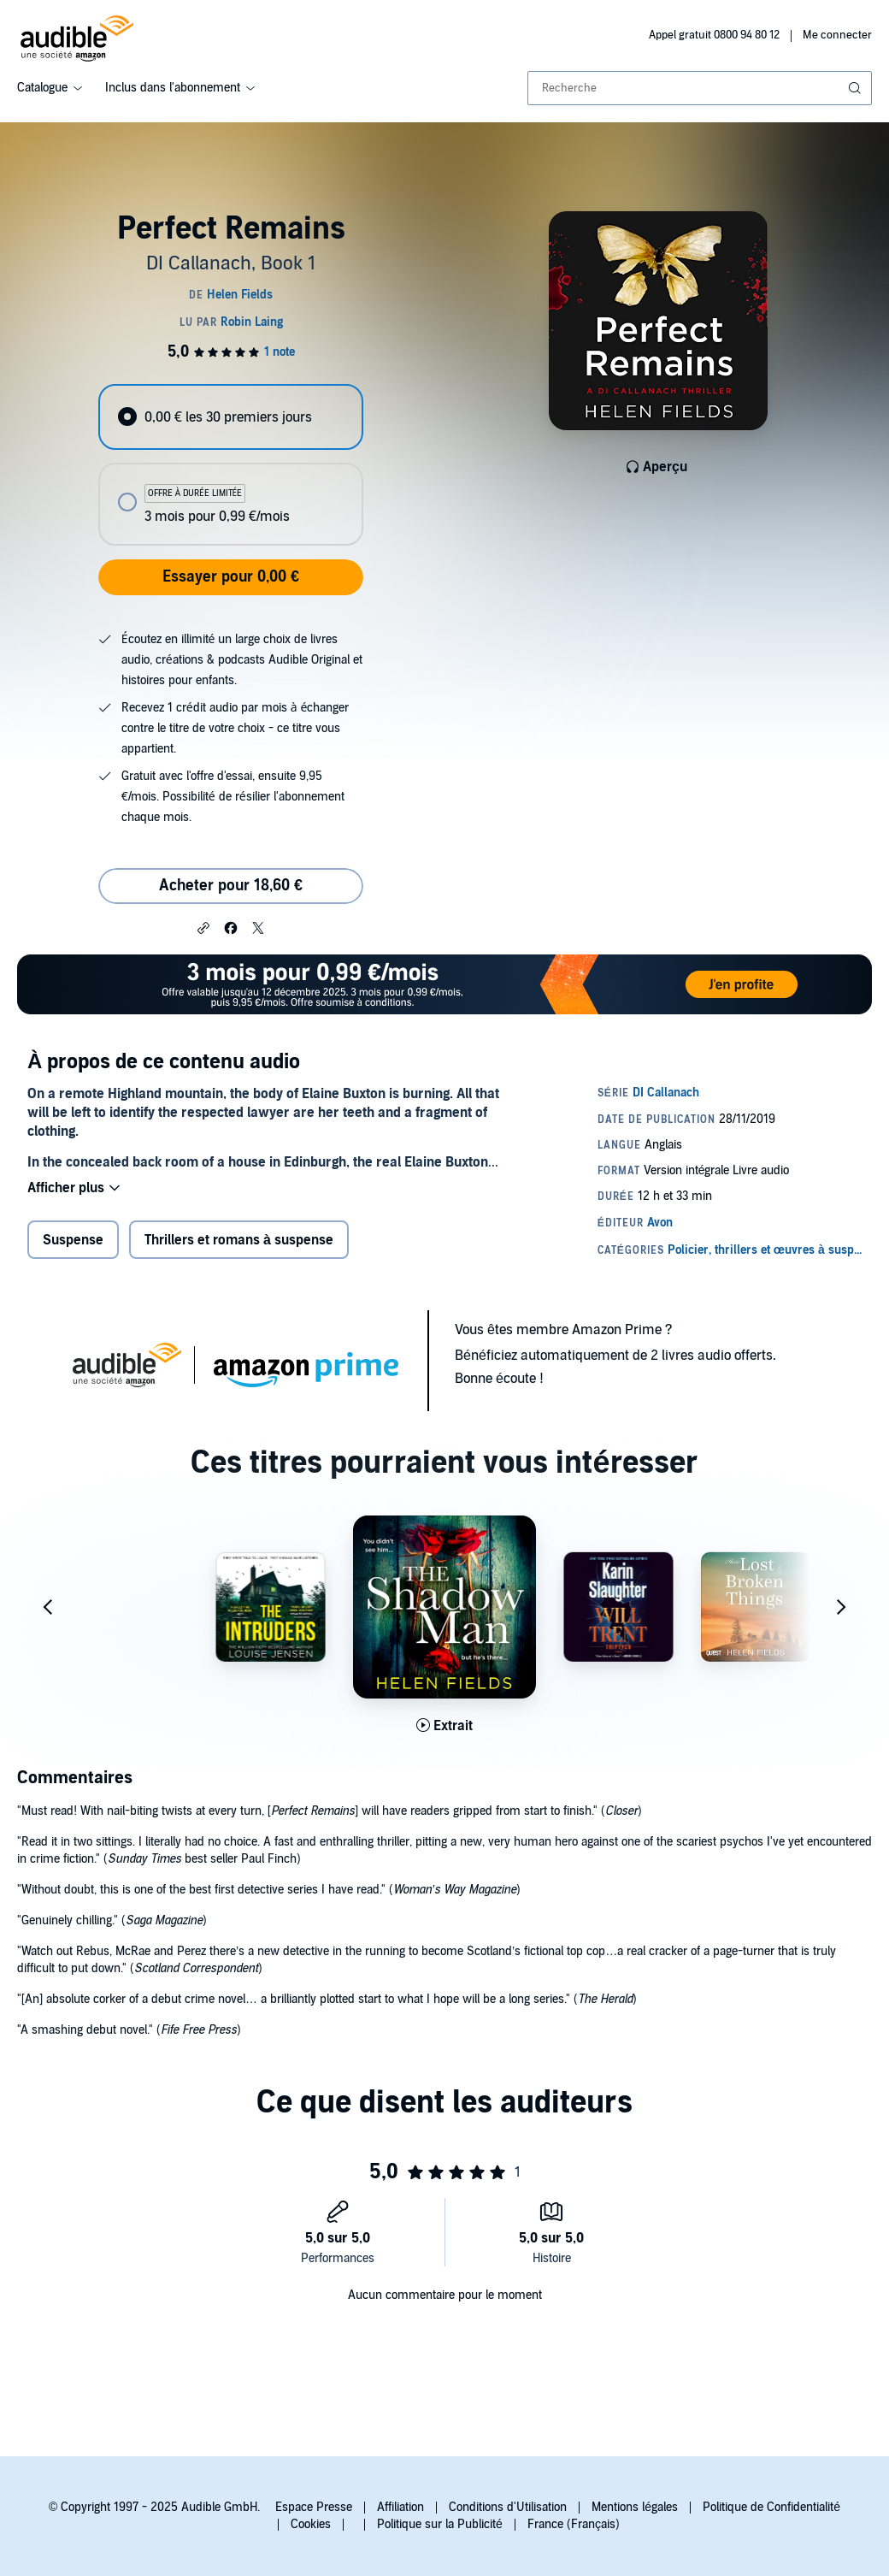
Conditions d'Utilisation (508, 2507)
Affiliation (400, 2507)
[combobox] (699, 88)
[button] (203, 927)
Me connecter (837, 35)
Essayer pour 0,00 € (230, 577)
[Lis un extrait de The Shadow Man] (444, 1725)
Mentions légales (635, 2507)
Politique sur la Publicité (440, 2524)
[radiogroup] (230, 465)
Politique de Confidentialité (771, 2507)
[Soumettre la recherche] (856, 88)
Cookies (311, 2524)
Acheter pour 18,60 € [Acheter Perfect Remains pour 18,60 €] (231, 886)
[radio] (230, 417)
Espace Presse (313, 2507)
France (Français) (573, 2524)
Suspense (73, 1240)
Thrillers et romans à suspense (238, 1240)
